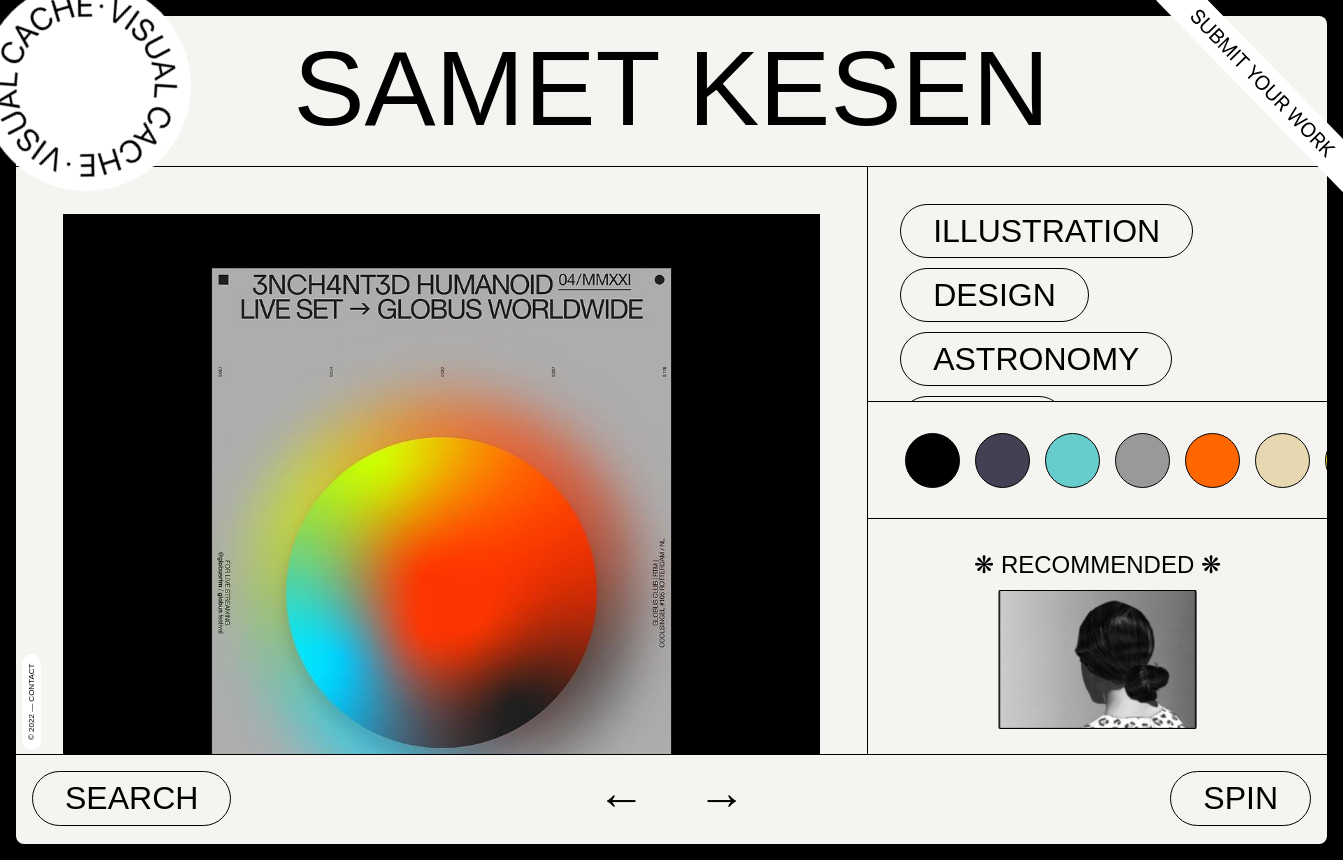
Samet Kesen (671, 88)
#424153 (1002, 460)
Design (994, 295)
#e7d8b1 (1282, 460)
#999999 (1142, 460)
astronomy (1036, 359)
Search (131, 798)
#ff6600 (1212, 460)
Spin (1240, 798)
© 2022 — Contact (31, 702)
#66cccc (1072, 460)
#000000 (932, 460)
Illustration (1046, 231)
